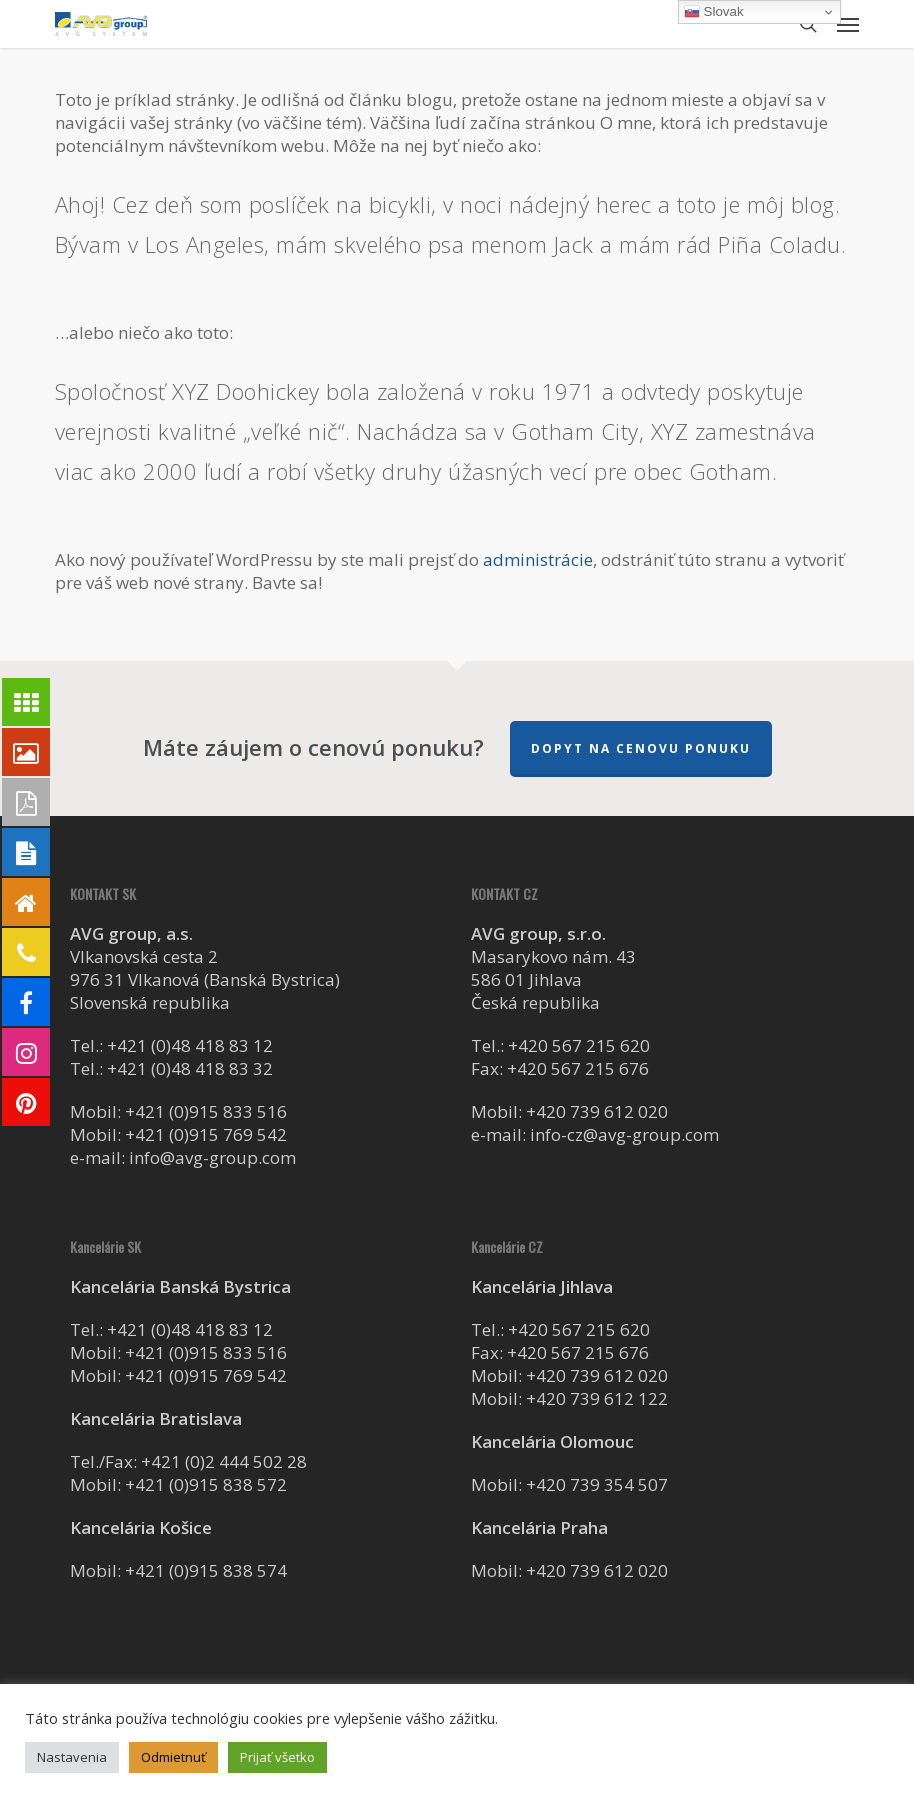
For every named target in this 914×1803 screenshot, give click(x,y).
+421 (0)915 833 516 (206, 1111)
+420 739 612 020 (597, 1111)
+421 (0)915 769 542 (206, 1134)
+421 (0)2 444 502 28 (224, 1461)
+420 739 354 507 (597, 1484)
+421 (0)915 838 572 (206, 1484)
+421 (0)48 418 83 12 (190, 1045)
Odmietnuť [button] (173, 1757)
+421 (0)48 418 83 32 (190, 1068)
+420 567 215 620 (579, 1045)
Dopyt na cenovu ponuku (641, 748)
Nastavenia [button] (72, 1757)
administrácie (538, 559)
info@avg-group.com (212, 1157)
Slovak (714, 12)
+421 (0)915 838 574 (206, 1570)
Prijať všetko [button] (277, 1757)
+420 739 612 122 (597, 1398)
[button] (848, 24)
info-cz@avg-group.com (624, 1134)
